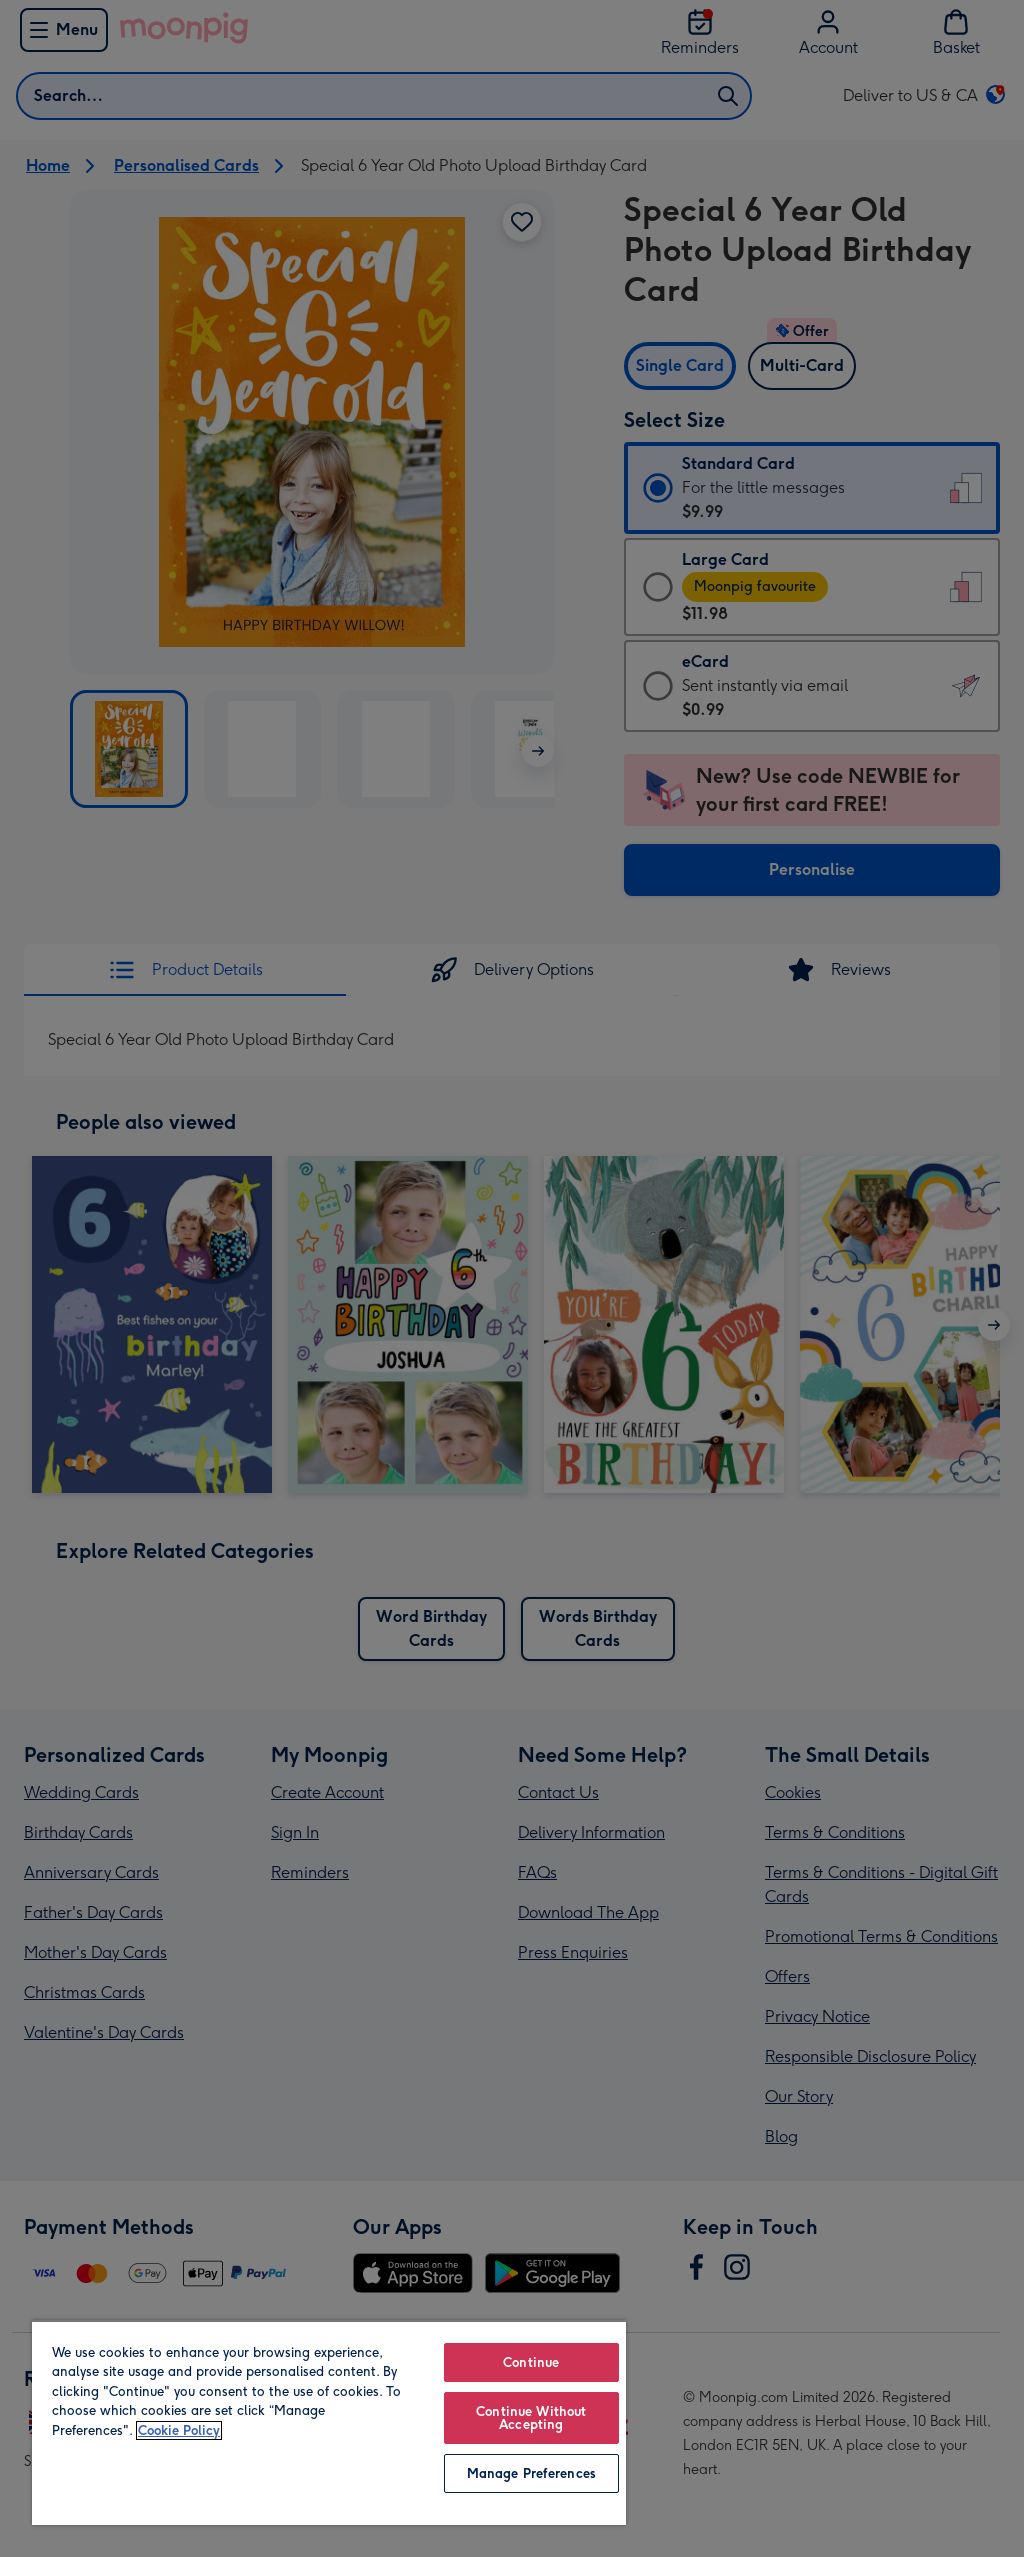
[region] (329, 2422)
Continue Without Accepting (531, 2418)
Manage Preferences (531, 2473)
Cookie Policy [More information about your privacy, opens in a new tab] (179, 2430)
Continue (531, 2362)
